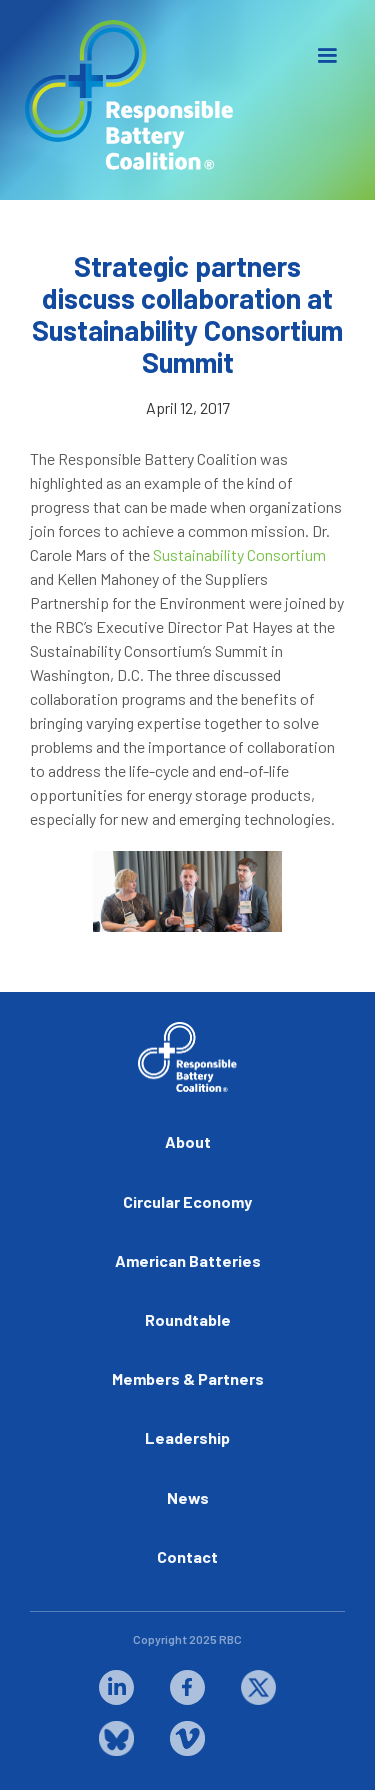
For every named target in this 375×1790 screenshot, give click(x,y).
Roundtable (188, 1319)
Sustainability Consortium (239, 554)
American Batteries (188, 1260)
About (188, 1141)
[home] (125, 95)
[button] (327, 56)
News (188, 1497)
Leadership (187, 1437)
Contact (187, 1556)
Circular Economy (187, 1201)
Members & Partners (188, 1378)
